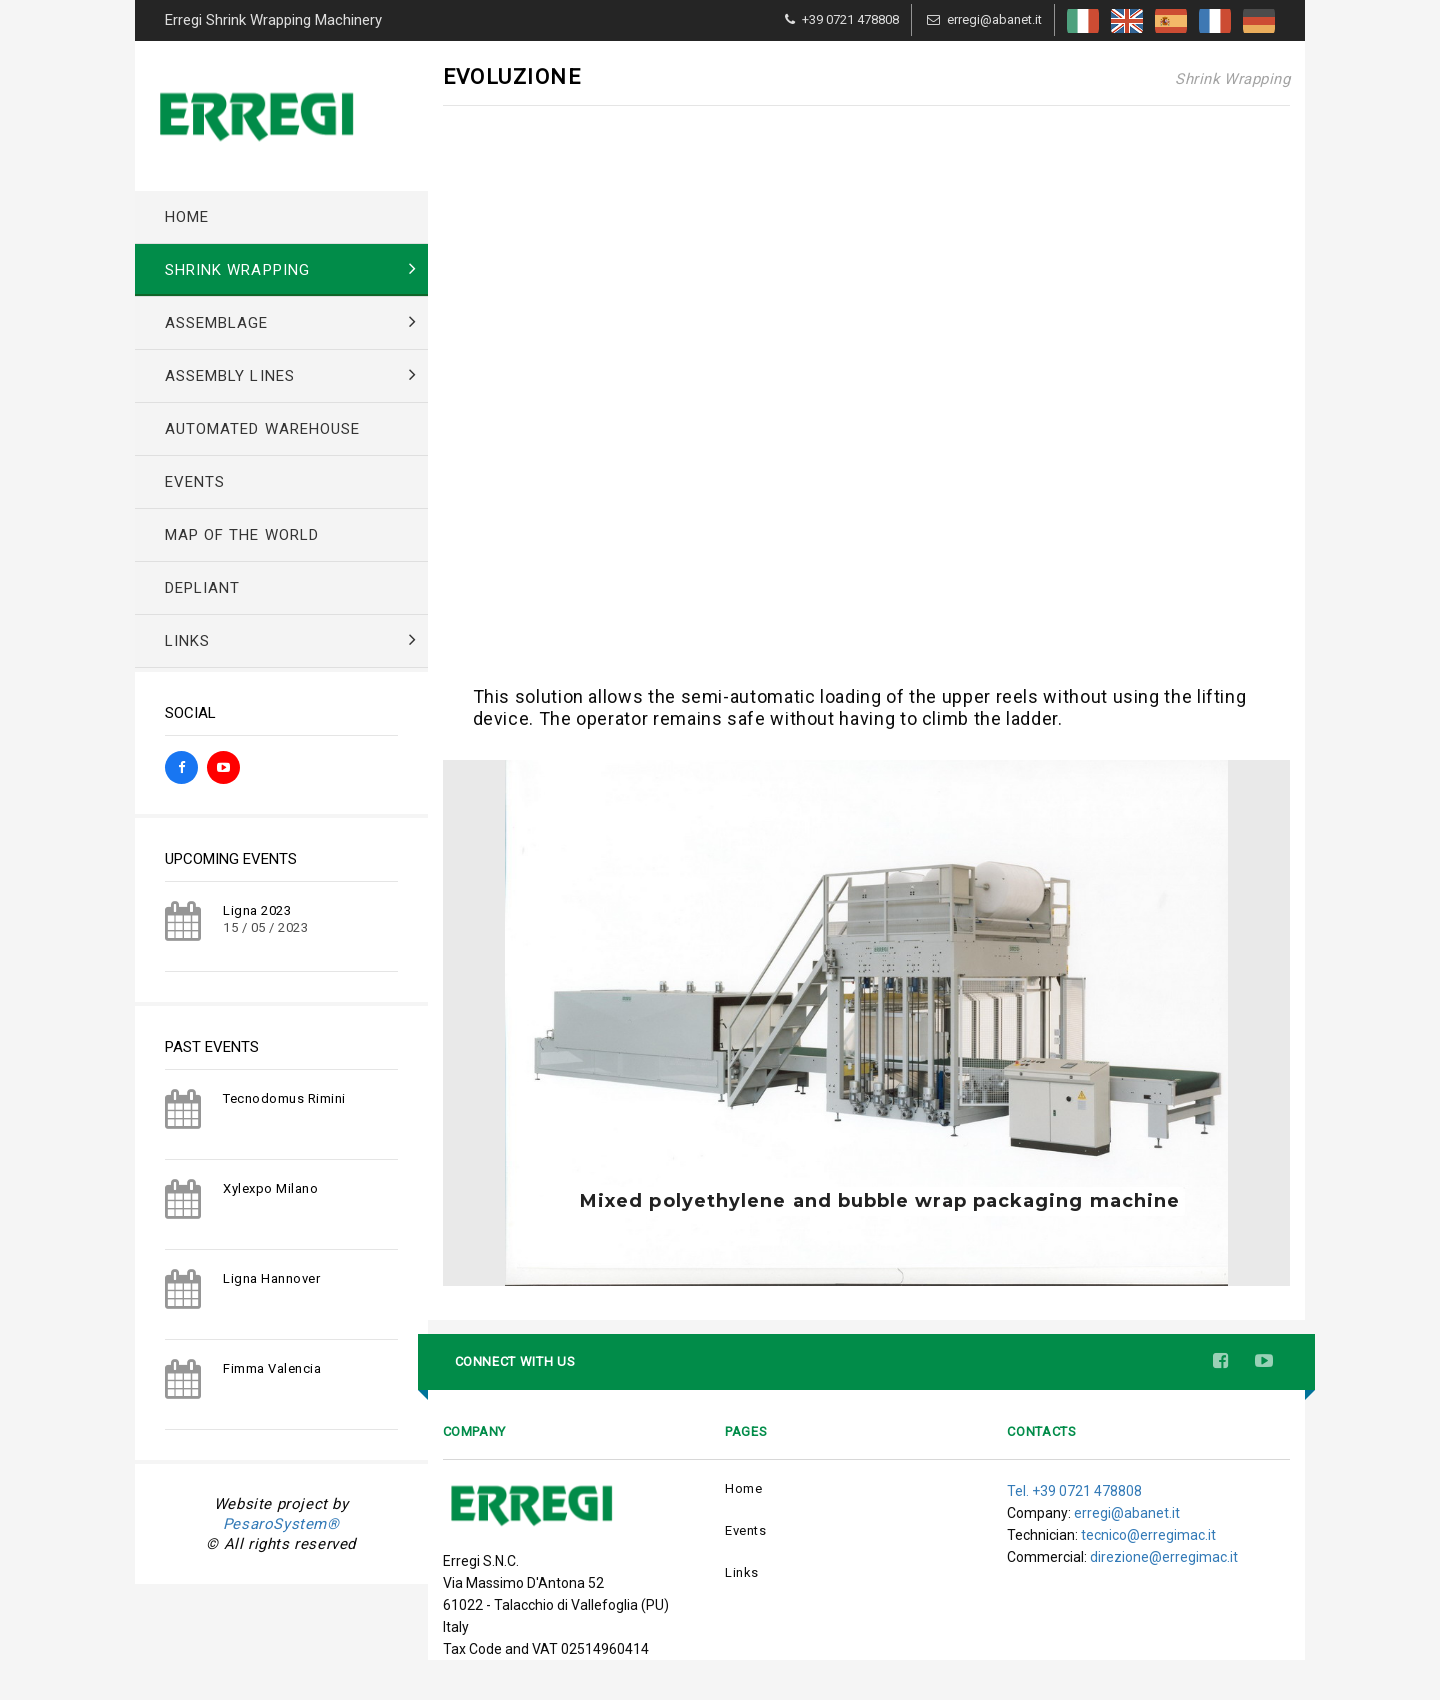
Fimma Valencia (272, 1368)
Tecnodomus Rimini (284, 1098)
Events (745, 1530)
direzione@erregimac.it (1164, 1557)
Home (743, 1488)
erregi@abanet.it (994, 19)
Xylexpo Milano (270, 1188)
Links (742, 1572)
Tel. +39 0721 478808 (1074, 1491)
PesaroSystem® (281, 1524)
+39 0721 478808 (850, 19)
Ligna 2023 (257, 910)
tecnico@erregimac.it (1148, 1535)
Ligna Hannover (271, 1278)
